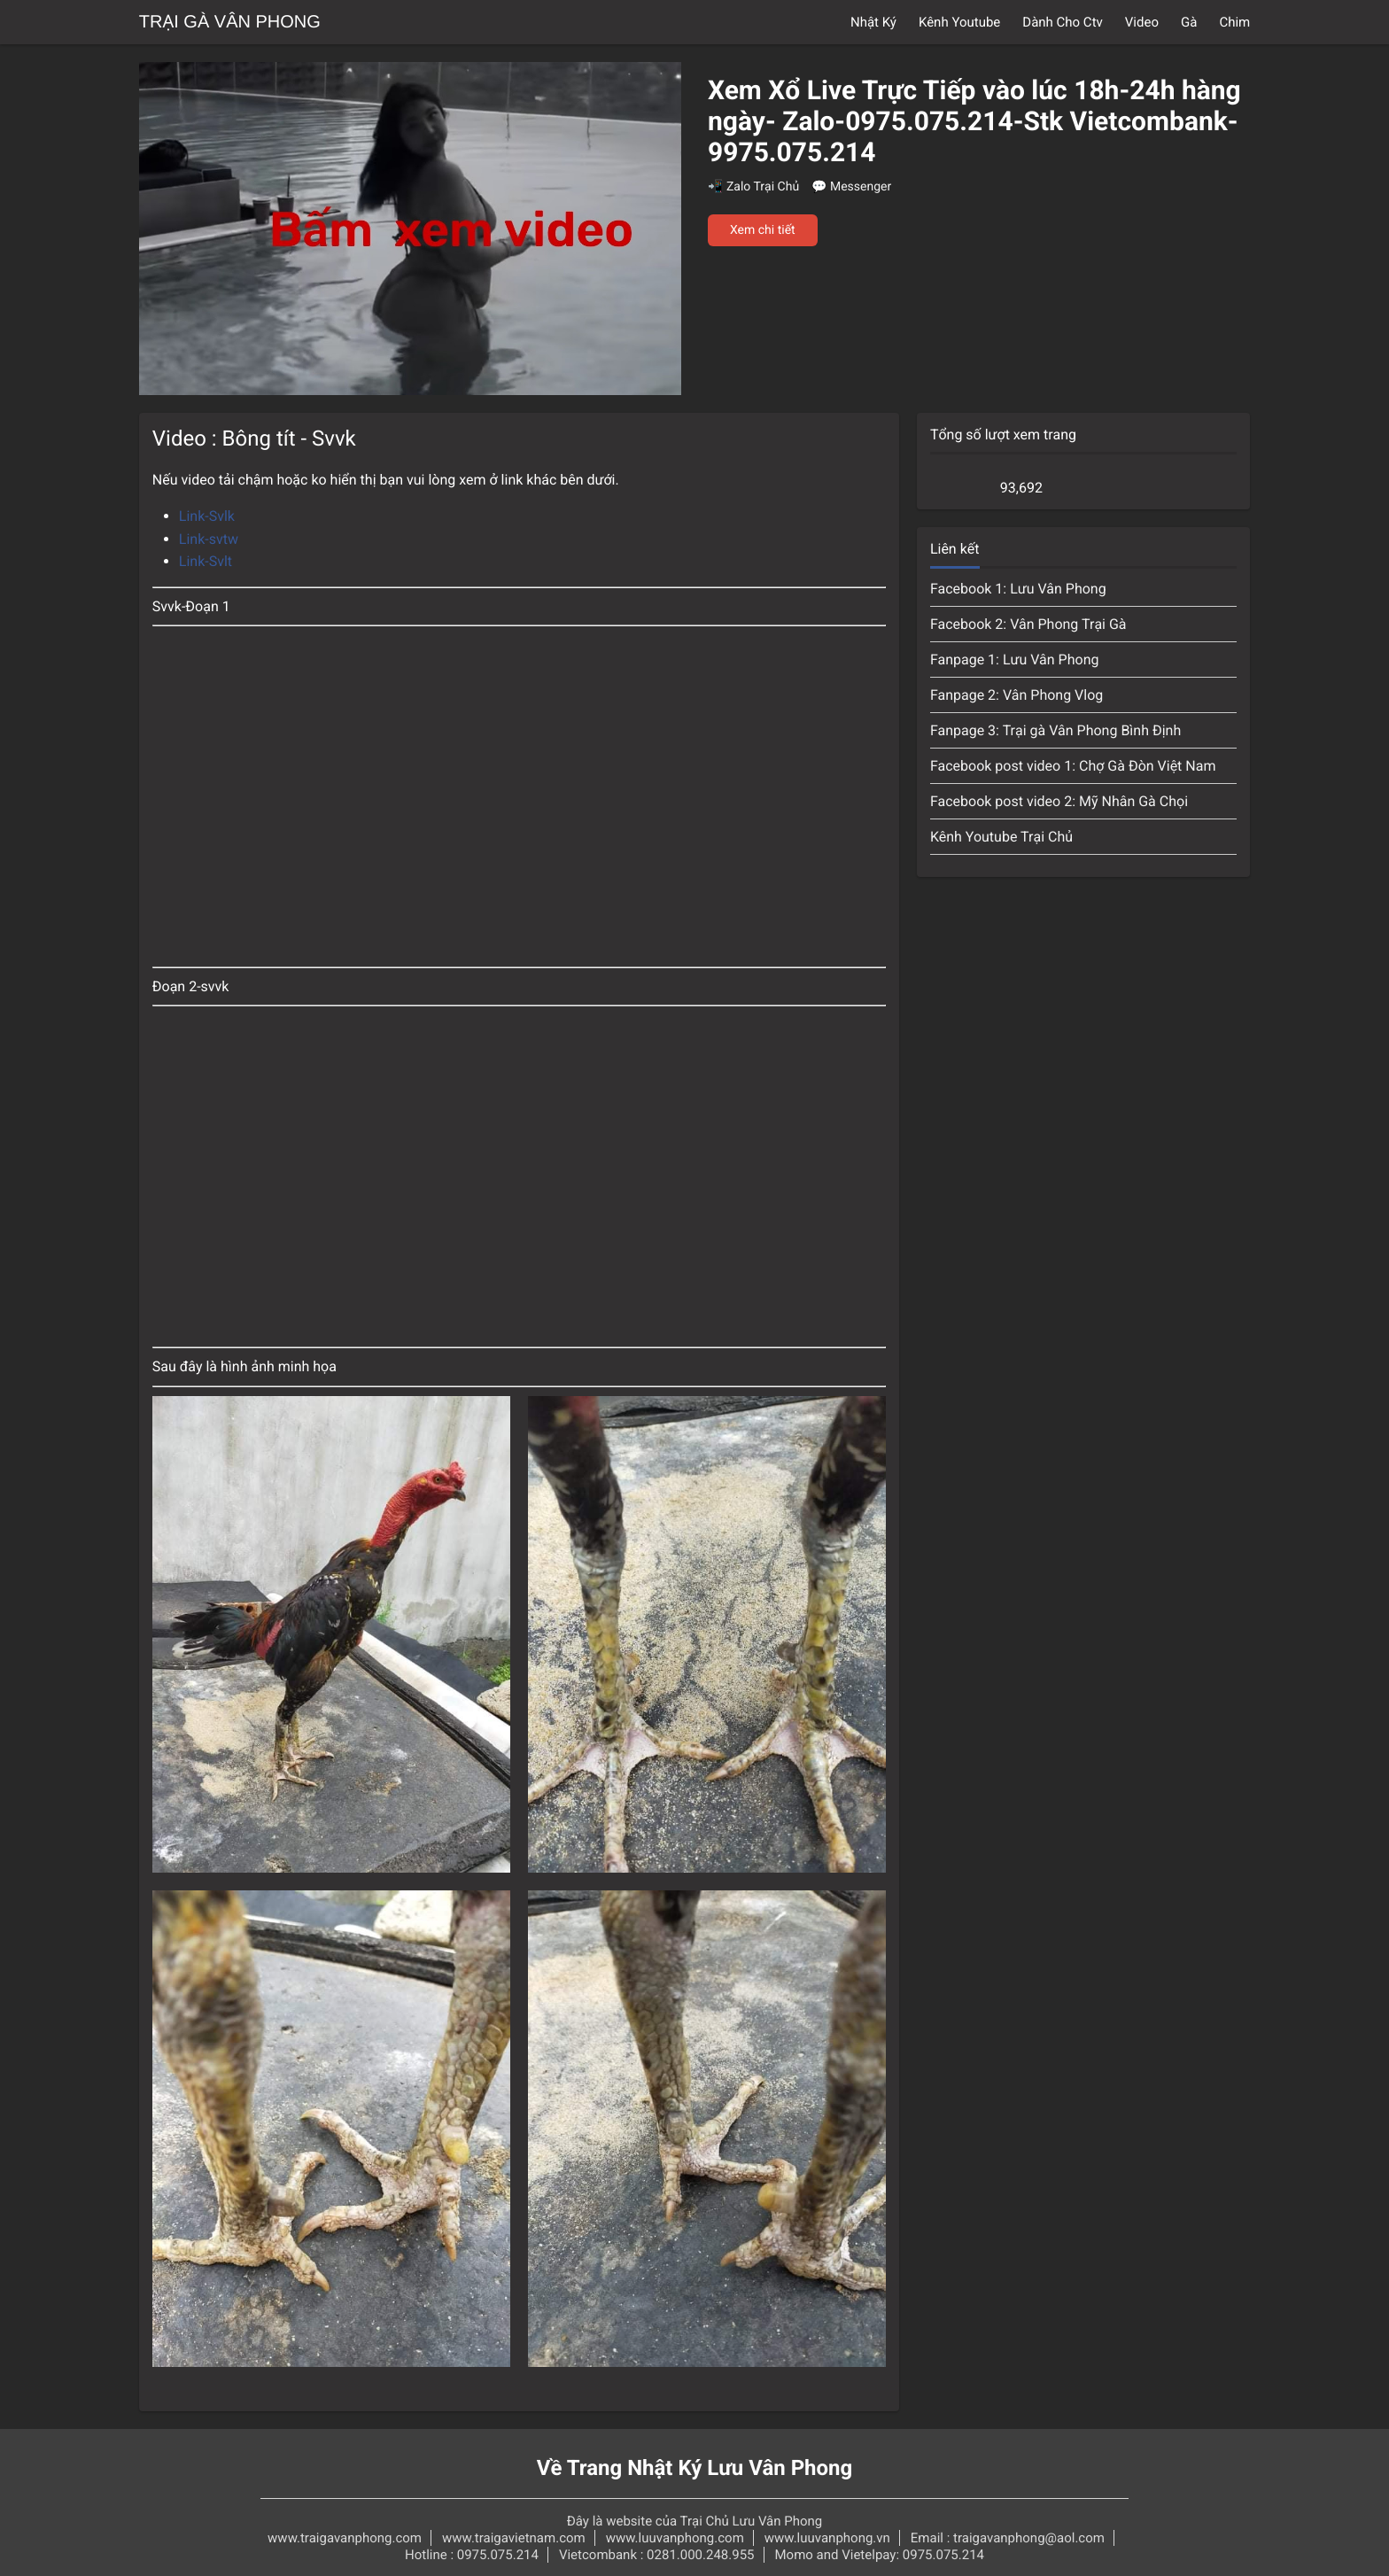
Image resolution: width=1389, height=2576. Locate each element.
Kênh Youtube (959, 22)
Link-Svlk (207, 516)
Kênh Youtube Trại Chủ (1001, 836)
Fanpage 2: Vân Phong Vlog (1016, 695)
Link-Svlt (205, 561)
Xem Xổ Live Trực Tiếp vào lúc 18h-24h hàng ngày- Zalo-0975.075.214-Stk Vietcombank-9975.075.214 (974, 121)
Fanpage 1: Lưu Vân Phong (1014, 659)
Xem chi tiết (762, 230)
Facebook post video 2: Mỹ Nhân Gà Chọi (1059, 801)
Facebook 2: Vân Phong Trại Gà (1028, 624)
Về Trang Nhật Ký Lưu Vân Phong (695, 2468)
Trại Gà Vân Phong (230, 22)
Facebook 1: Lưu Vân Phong (1018, 588)
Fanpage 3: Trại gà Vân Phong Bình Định (1055, 730)
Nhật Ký (873, 22)
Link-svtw (208, 539)
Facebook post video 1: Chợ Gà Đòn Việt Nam (1073, 765)
